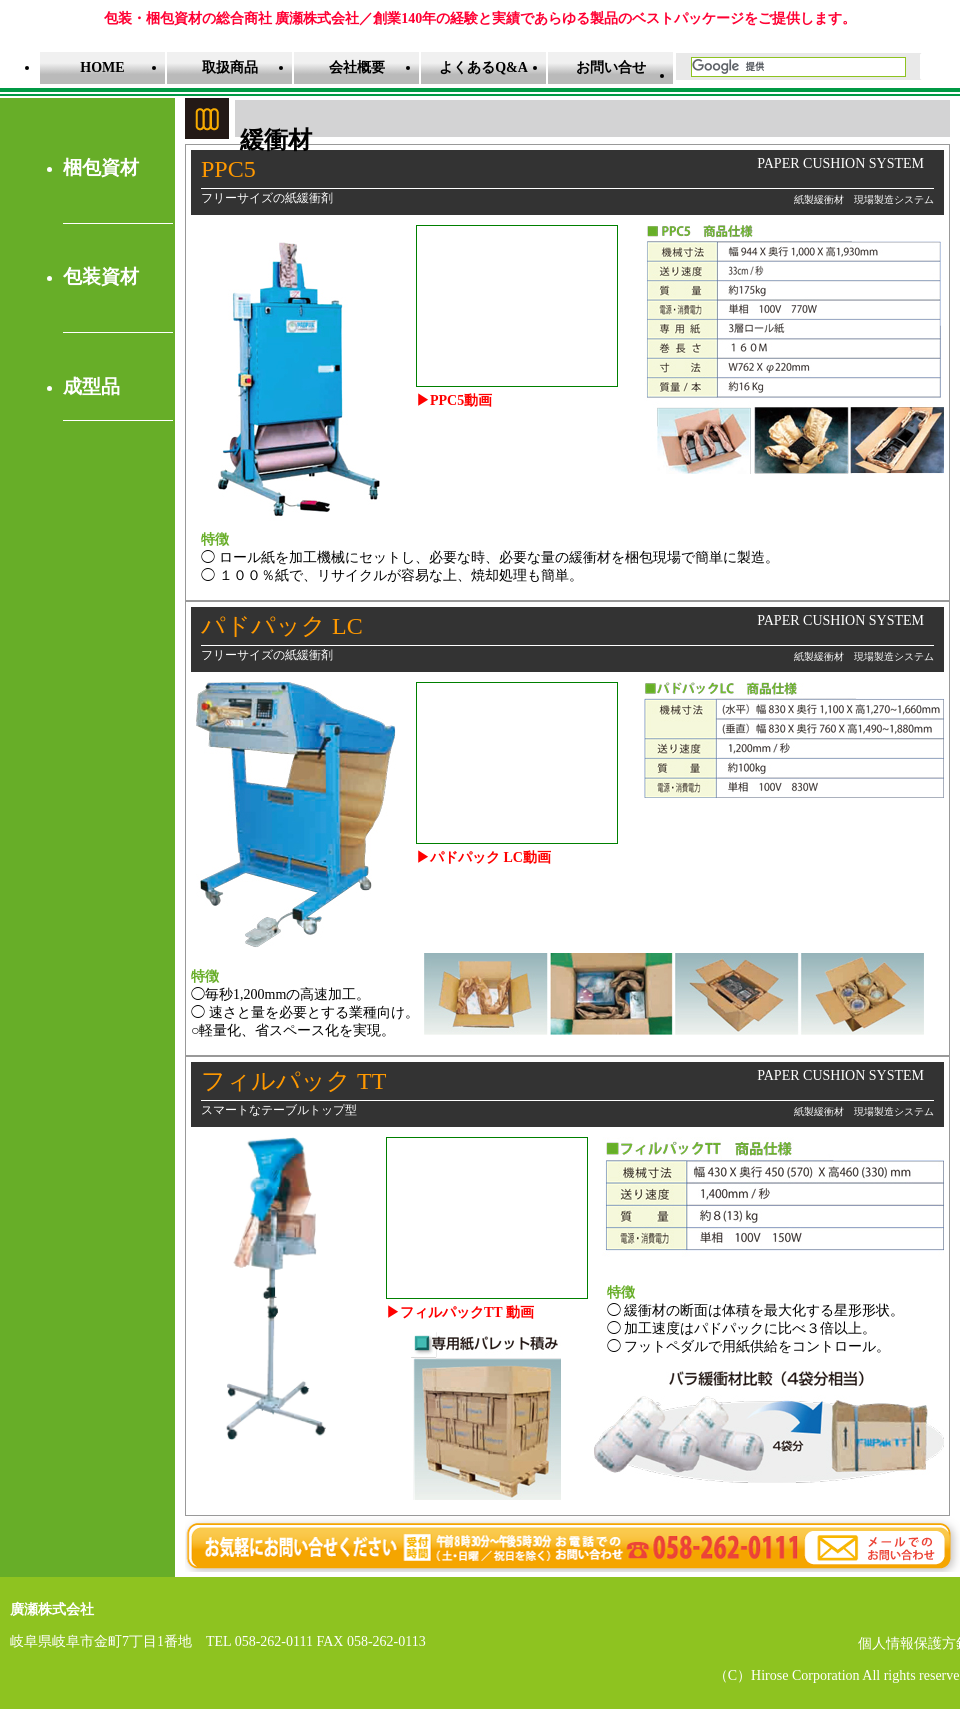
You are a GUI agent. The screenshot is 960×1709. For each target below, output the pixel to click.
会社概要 (357, 67)
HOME (102, 67)
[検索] (796, 67)
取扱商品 (230, 67)
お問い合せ (611, 67)
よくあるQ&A (483, 67)
